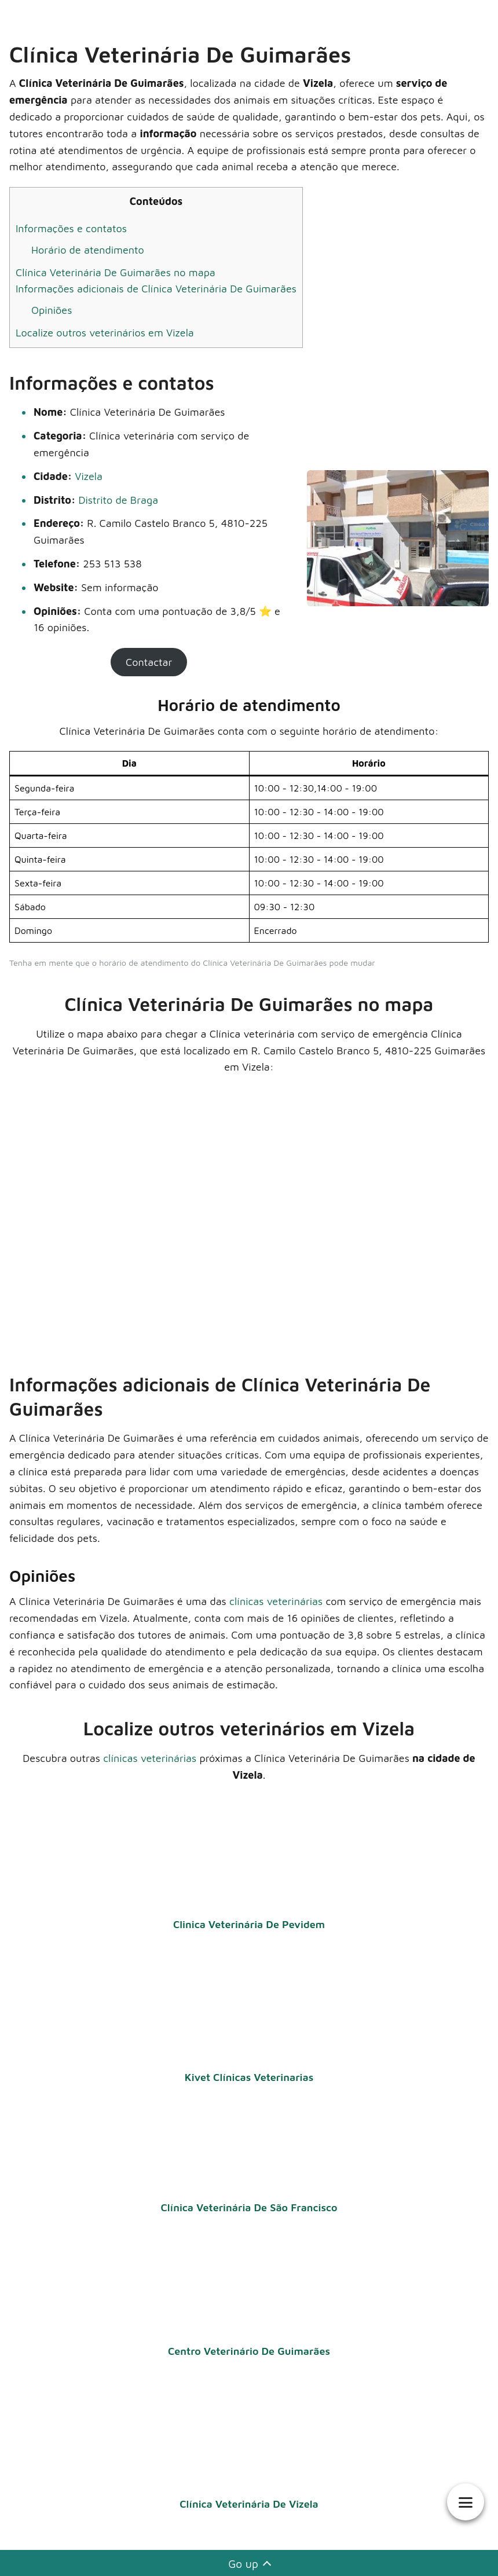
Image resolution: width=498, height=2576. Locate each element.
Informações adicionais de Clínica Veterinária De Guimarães (156, 289)
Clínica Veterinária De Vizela (249, 2504)
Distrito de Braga (118, 500)
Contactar (149, 662)
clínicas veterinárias (276, 1601)
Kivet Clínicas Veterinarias (249, 2077)
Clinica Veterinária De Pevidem (249, 1924)
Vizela (88, 476)
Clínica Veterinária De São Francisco (248, 2207)
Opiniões (51, 310)
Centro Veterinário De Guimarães (249, 2351)
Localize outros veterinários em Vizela (105, 333)
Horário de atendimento (87, 250)
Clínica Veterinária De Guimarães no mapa (115, 272)
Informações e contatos (71, 228)
